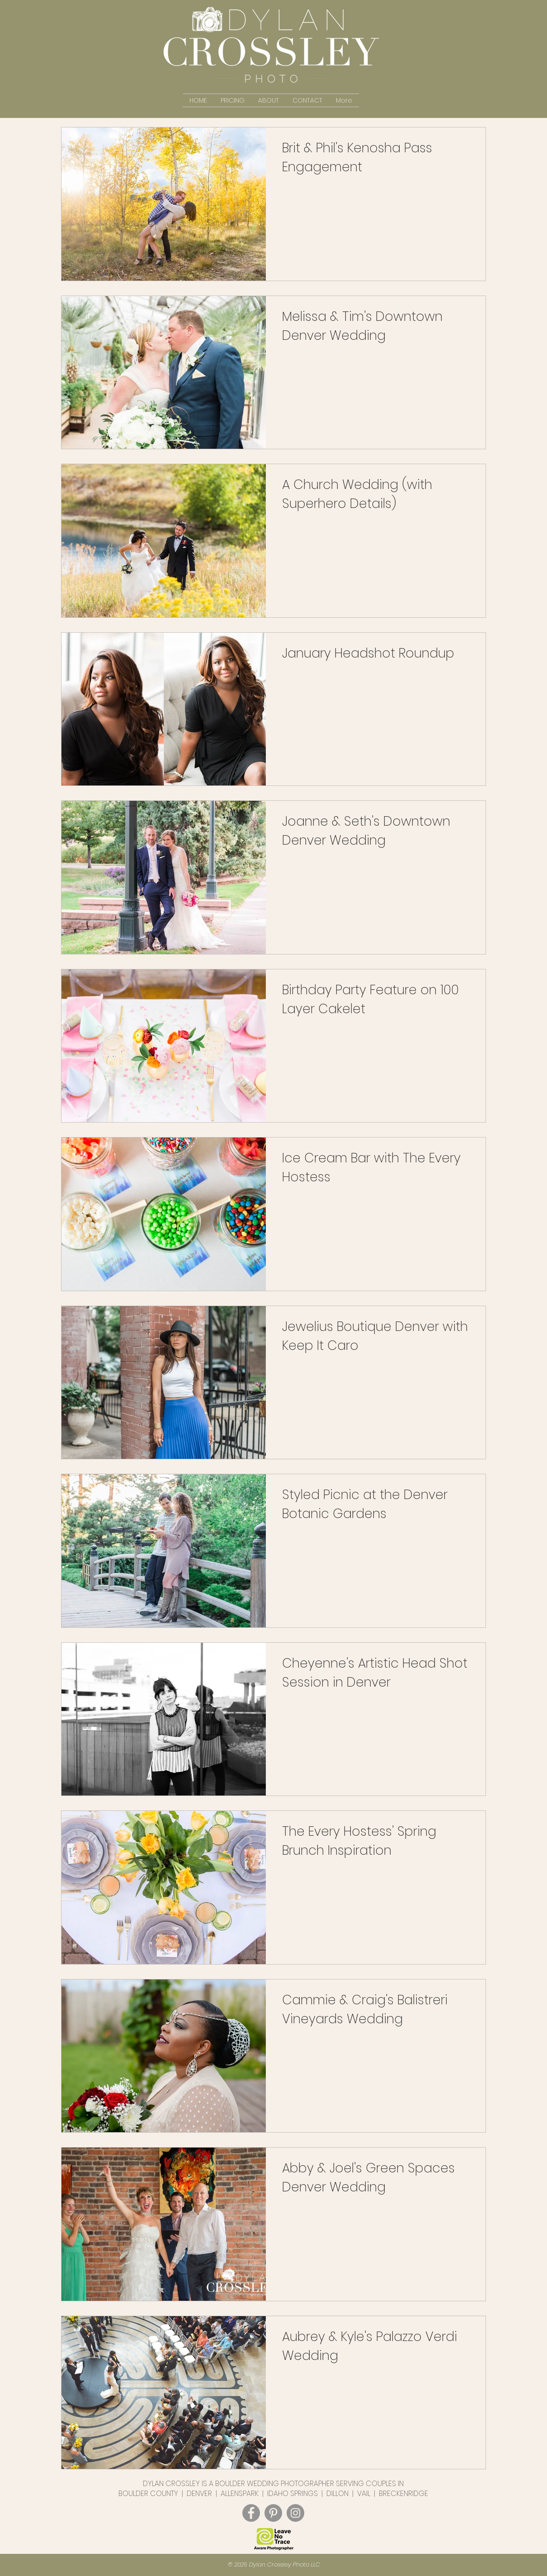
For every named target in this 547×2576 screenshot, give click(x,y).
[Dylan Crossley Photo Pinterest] (273, 2513)
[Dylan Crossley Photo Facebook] (251, 2513)
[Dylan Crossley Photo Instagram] (295, 2513)
